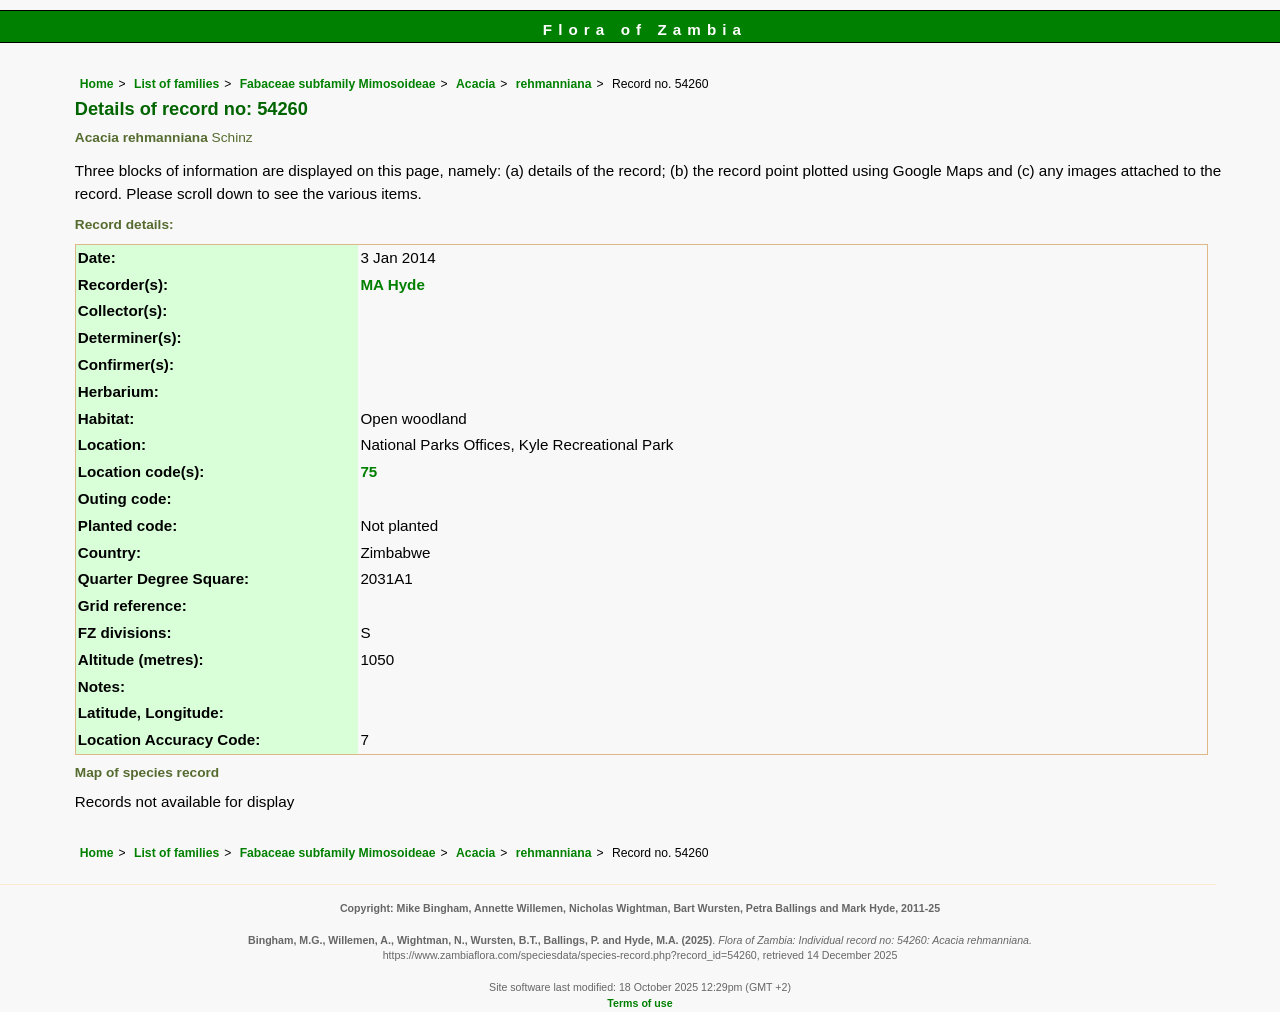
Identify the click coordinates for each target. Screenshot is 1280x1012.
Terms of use (639, 1003)
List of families (176, 84)
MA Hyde (392, 284)
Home (97, 84)
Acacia (475, 84)
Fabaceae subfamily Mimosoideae (338, 84)
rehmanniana (554, 84)
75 (368, 471)
